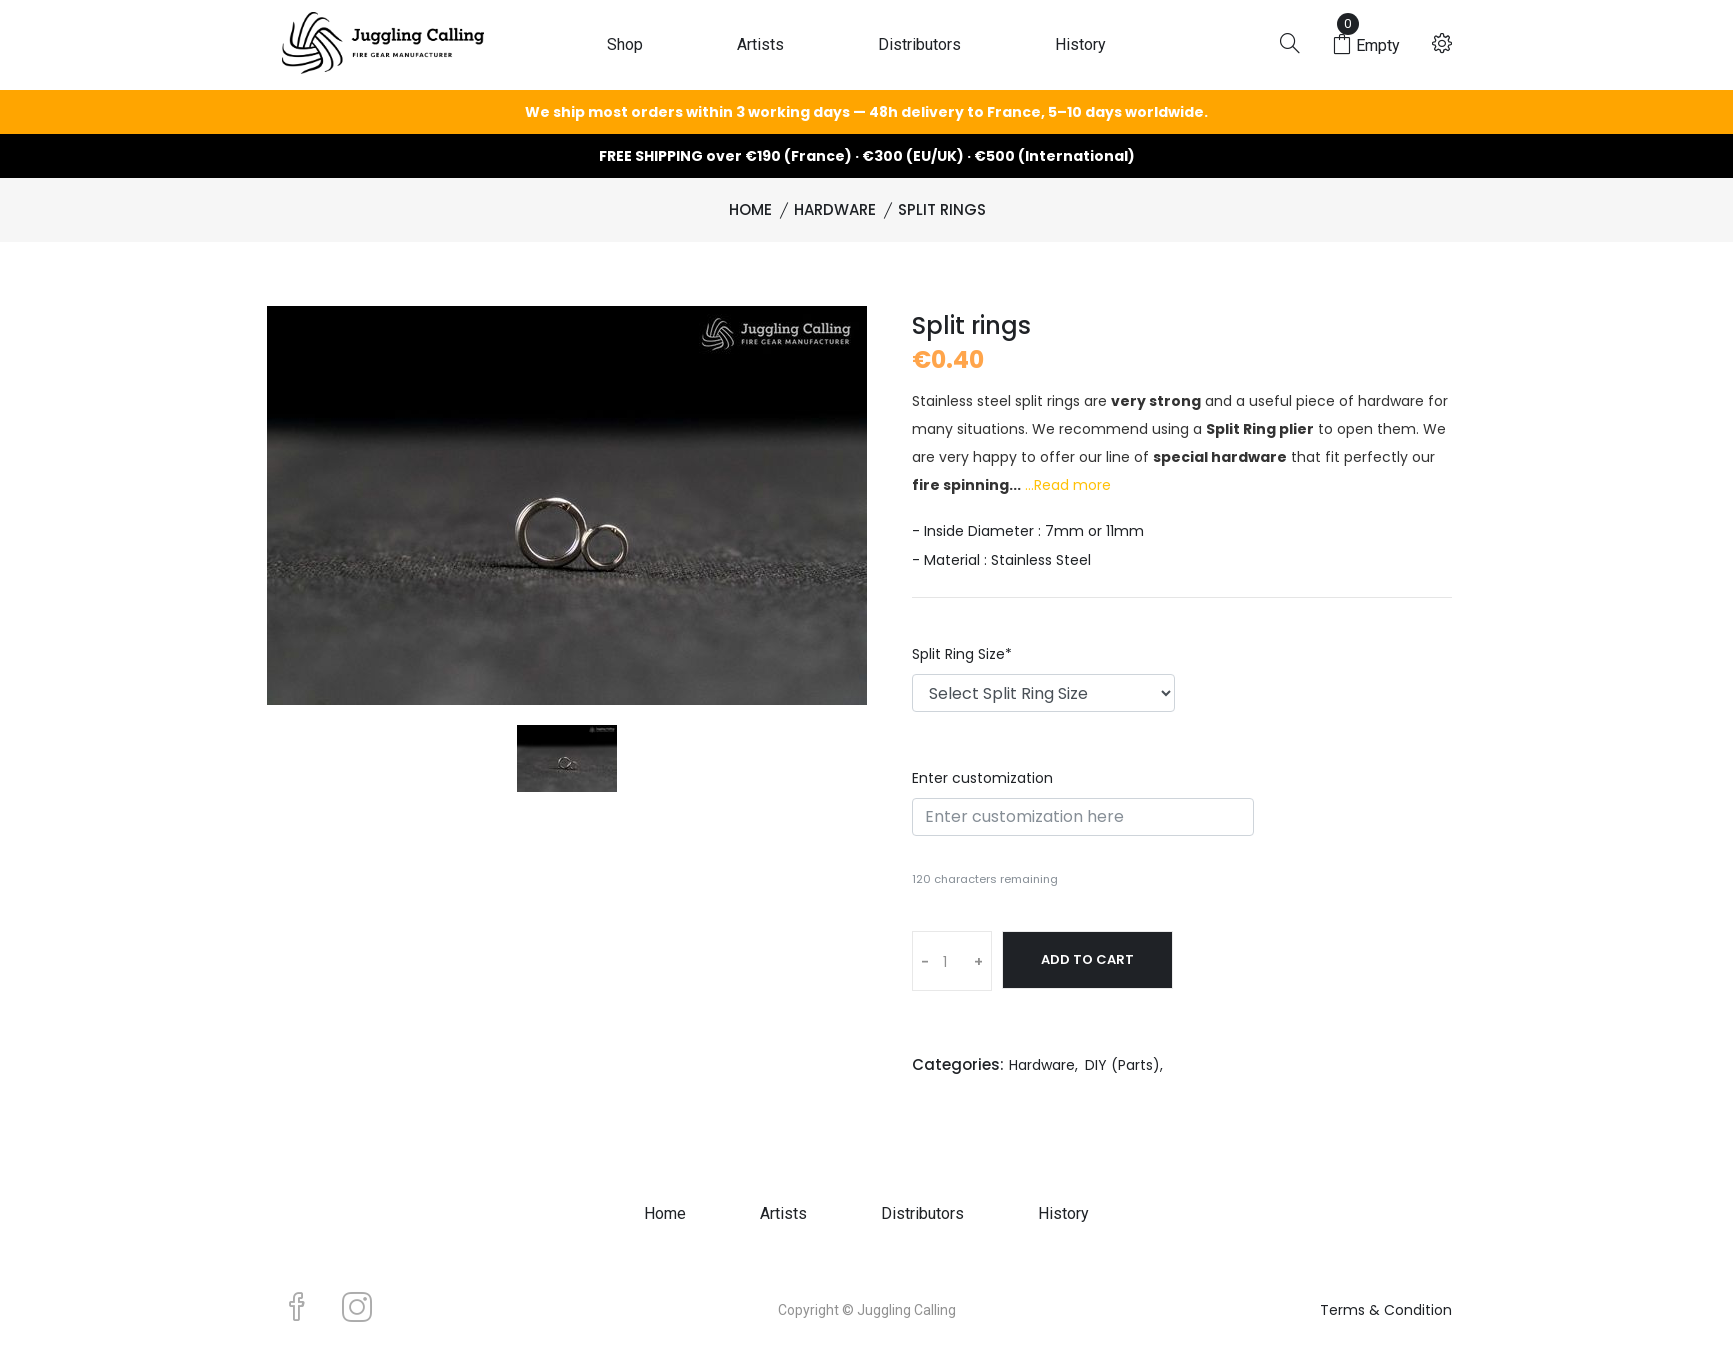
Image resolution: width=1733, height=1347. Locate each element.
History (1080, 44)
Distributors (919, 44)
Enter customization (982, 778)
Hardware (835, 209)
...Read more (1068, 485)
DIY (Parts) (1122, 1065)
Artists (760, 44)
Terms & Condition (1386, 1310)
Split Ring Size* (962, 654)
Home (750, 209)
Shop (625, 44)
